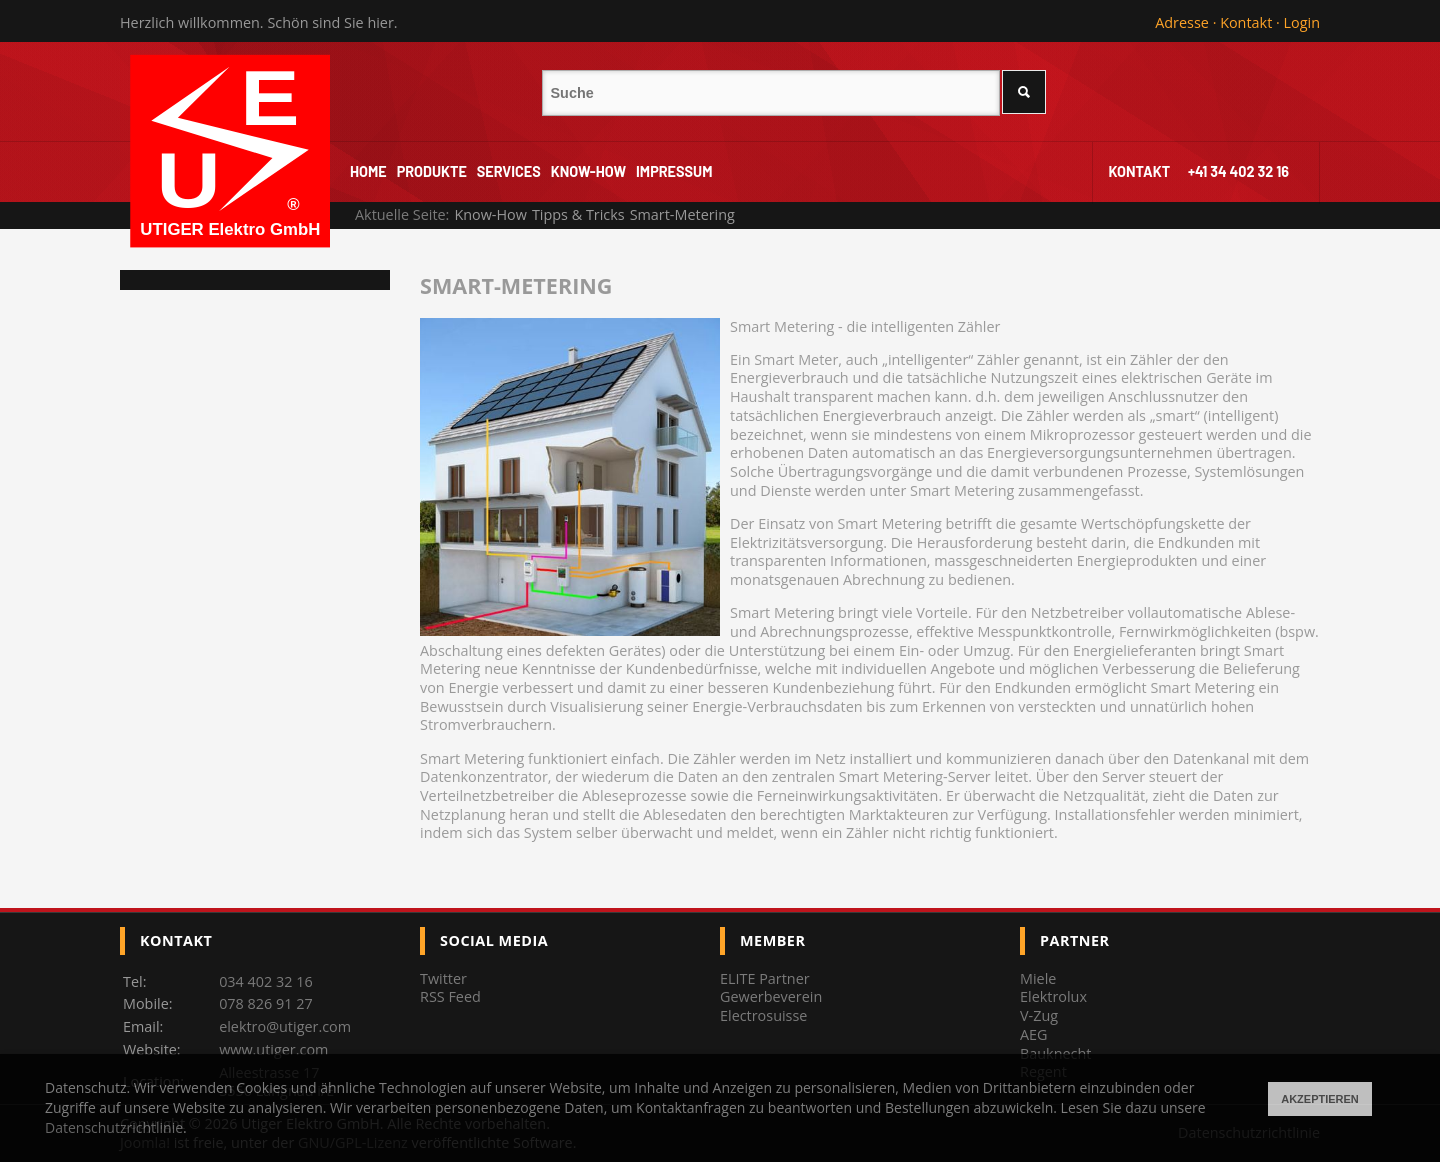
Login (1302, 22)
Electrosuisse (763, 1015)
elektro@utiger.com (285, 1026)
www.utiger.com (273, 1049)
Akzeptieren (1320, 1099)
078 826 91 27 (266, 1003)
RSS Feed (450, 996)
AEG (1034, 1034)
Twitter (443, 978)
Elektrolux (1053, 996)
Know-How (588, 171)
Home (368, 171)
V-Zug (1039, 1015)
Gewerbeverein (771, 996)
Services (509, 171)
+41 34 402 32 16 (1238, 171)
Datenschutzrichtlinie (114, 1127)
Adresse (1182, 22)
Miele (1038, 978)
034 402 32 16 (266, 981)
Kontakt (1246, 22)
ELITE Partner (765, 978)
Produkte (432, 171)
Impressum (674, 171)
